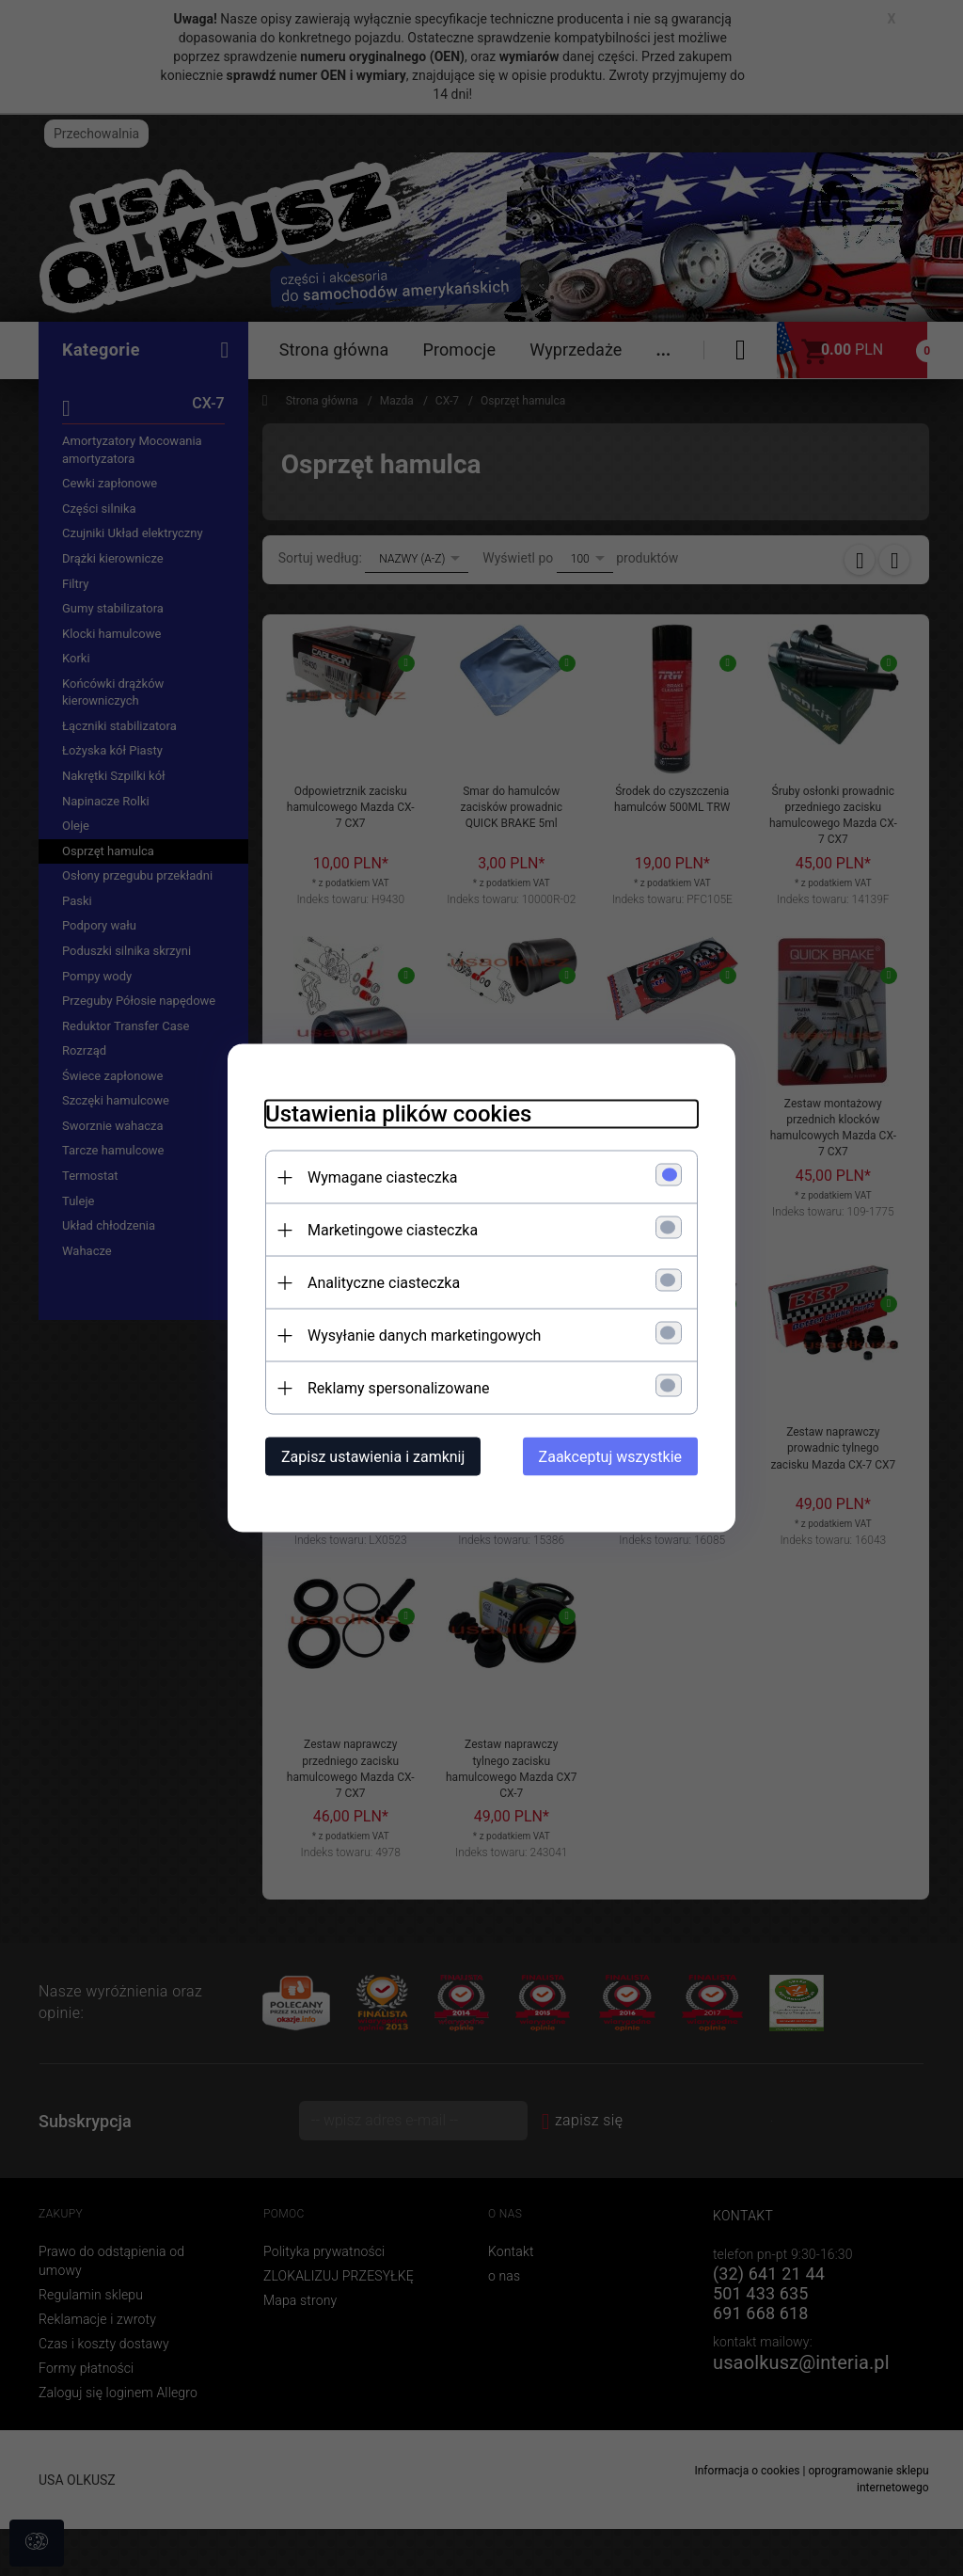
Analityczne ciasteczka (384, 1283)
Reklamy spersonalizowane (398, 1388)
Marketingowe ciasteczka (393, 1230)
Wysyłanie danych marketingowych (424, 1335)
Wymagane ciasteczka (383, 1177)
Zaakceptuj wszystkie (610, 1457)
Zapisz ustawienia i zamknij (373, 1457)
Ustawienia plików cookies (398, 1114)
